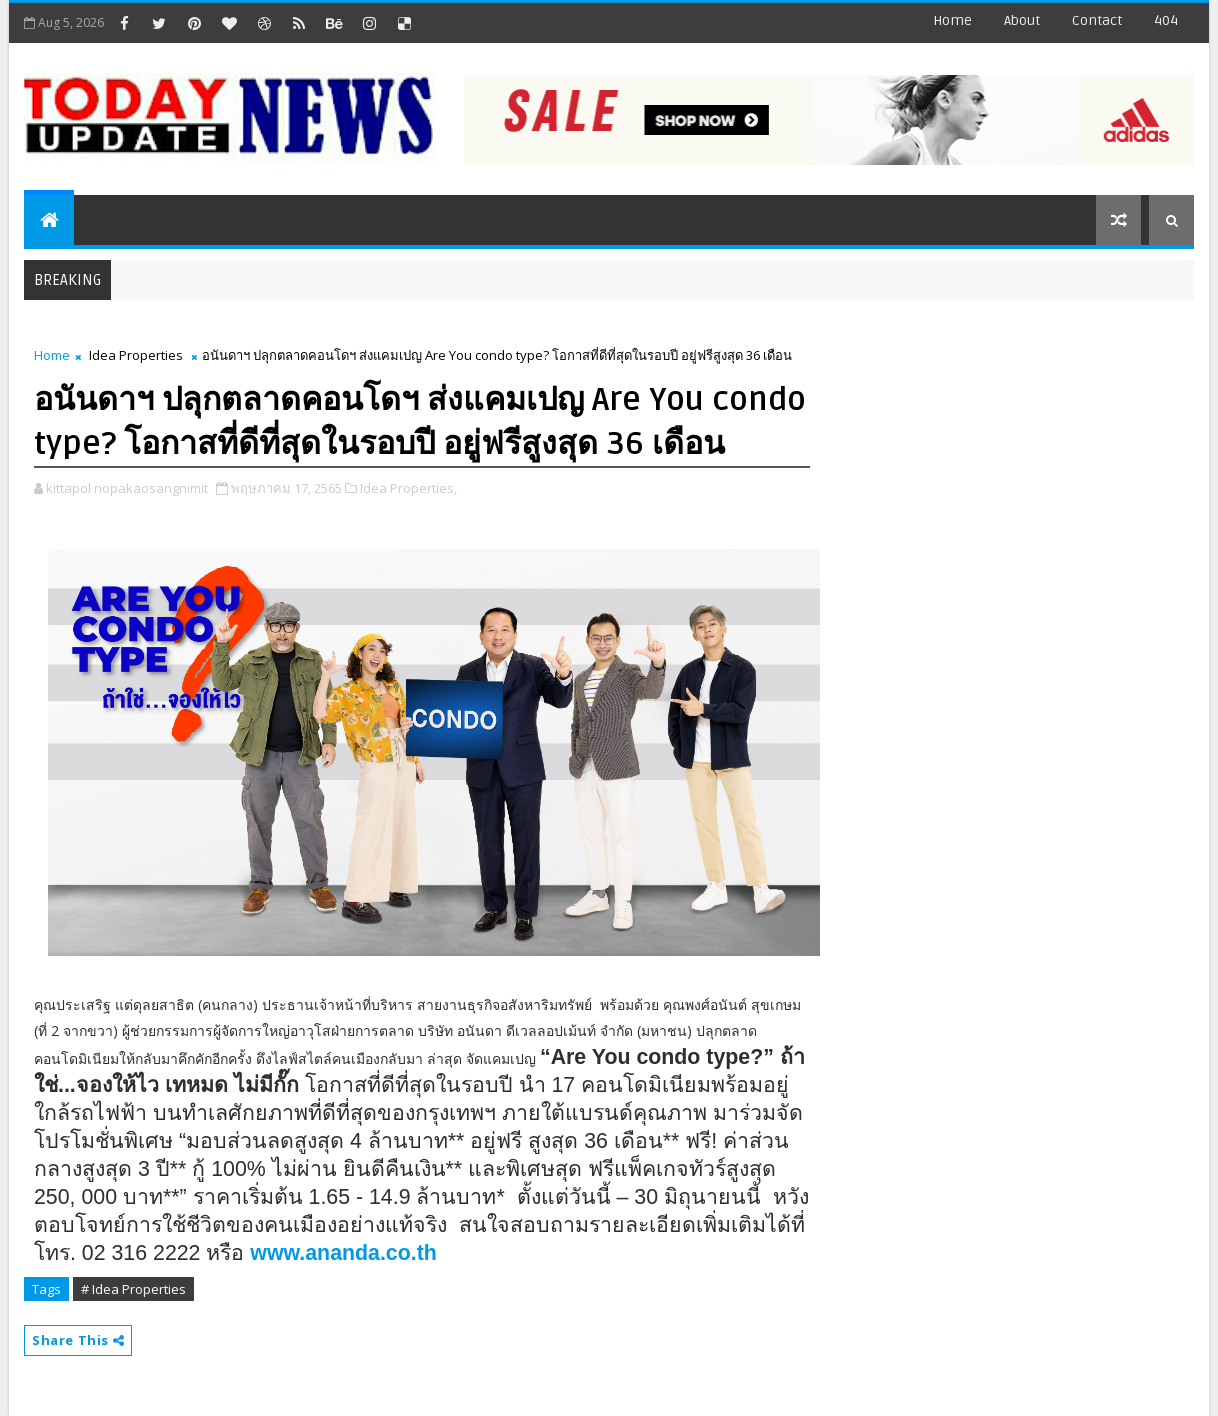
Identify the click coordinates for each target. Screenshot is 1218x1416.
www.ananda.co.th (343, 1253)
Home (952, 20)
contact (1097, 20)
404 (1166, 20)
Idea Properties (136, 355)
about (1022, 20)
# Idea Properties (133, 1289)
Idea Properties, (408, 488)
